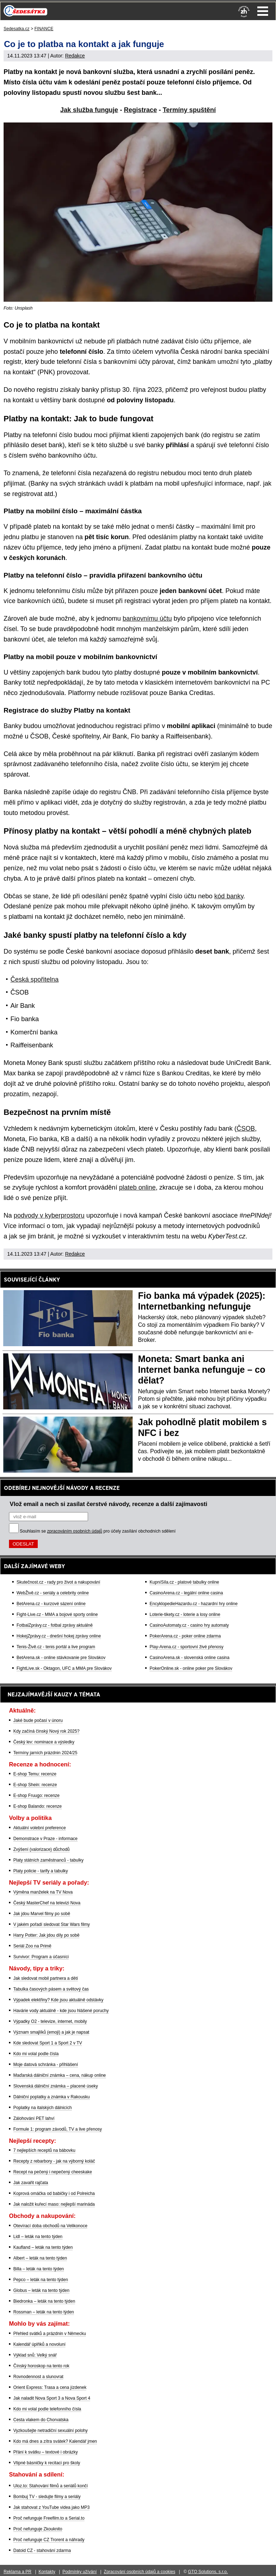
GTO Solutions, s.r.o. (208, 2571)
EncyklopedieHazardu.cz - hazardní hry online (194, 1603)
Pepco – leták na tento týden (40, 2279)
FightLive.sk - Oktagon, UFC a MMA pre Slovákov (64, 1668)
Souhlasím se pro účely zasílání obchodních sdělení (98, 1531)
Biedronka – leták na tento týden (44, 2301)
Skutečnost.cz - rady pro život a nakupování (58, 1582)
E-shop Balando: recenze (37, 1806)
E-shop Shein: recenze (35, 1784)
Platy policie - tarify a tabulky (40, 1870)
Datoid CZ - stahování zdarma (42, 2550)
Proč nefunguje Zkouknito (37, 2528)
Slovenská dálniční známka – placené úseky (55, 2086)
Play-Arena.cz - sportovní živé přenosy (186, 1646)
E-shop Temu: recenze (34, 1773)
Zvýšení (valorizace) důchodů (41, 1849)
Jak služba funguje (89, 109)
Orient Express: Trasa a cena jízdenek (49, 2387)
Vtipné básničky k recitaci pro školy (46, 2462)
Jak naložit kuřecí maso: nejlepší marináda (54, 2204)
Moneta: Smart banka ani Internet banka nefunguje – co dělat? (201, 1369)
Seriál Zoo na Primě (32, 1946)
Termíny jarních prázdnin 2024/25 (45, 1752)
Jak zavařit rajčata (30, 2182)
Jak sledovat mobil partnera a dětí (45, 1978)
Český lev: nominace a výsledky (43, 1742)
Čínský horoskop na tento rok (41, 2365)
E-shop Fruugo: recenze (36, 1795)
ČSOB (245, 1128)
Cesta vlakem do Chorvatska (40, 2419)
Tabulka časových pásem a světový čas (51, 1989)
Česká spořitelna (34, 979)
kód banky (228, 896)
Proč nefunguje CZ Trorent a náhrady (48, 2539)
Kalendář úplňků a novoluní (39, 2344)
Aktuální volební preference (39, 1827)
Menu (262, 11)
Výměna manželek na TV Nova (43, 1892)
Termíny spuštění (189, 109)
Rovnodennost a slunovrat (38, 2376)
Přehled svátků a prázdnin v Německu (49, 2333)
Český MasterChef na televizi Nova (46, 1902)
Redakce (75, 56)
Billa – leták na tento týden (38, 2268)
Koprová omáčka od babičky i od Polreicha (54, 2193)
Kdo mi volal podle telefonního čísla (47, 2408)
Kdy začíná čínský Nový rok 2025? (46, 1731)
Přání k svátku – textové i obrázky (45, 2452)
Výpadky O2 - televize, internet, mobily (50, 2021)
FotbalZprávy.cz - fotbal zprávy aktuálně (55, 1625)
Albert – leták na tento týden (40, 2258)
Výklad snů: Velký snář (35, 2355)
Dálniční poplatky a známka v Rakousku (51, 2096)
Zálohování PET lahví (34, 2118)
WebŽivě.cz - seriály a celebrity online (53, 1592)
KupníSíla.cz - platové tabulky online (184, 1582)
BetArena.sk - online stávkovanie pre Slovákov (61, 1657)
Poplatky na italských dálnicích (42, 2107)
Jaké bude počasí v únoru (38, 1720)
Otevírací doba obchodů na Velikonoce (50, 2225)
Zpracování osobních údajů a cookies (139, 2571)
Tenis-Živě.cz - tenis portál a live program (56, 1646)
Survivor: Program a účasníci (41, 1956)
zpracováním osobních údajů (74, 1531)
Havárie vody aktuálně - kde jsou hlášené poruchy (61, 2010)
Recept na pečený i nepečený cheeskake (52, 2171)
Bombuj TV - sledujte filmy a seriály (46, 2496)
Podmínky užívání (80, 2571)
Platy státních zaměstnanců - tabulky (48, 1860)
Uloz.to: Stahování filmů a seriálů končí (50, 2485)
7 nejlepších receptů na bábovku (44, 2150)
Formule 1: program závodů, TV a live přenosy (57, 2129)
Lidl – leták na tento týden (38, 2236)
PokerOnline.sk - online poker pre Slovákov (191, 1668)
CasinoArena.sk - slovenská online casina (189, 1657)
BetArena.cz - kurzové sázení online (51, 1603)
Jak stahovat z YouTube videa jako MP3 (51, 2507)
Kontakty (46, 2571)
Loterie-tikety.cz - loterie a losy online (185, 1614)
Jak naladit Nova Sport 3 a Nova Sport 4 (51, 2398)
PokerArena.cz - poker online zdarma (185, 1636)
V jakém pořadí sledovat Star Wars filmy (51, 1924)
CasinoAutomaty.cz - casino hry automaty (189, 1625)
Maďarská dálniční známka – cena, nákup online (59, 2075)
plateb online (137, 1187)
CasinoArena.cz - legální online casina (186, 1592)
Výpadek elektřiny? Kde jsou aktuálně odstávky (58, 1999)
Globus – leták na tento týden (41, 2290)
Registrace (140, 109)
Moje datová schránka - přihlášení (45, 2064)
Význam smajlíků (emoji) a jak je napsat (51, 2032)
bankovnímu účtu (147, 618)
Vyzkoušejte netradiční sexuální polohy (50, 2430)
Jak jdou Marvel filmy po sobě (41, 1913)
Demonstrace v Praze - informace (45, 1838)
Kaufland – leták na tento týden (43, 2247)
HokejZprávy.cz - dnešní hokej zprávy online (59, 1636)
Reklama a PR (17, 2571)
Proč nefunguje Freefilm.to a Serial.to (48, 2518)
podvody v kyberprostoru (49, 1215)
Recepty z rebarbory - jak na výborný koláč (54, 2161)
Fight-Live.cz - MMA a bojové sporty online (57, 1614)
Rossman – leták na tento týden (43, 2312)
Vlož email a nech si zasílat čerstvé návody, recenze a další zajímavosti (108, 1504)
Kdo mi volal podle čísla (36, 2053)
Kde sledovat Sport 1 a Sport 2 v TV (47, 2042)
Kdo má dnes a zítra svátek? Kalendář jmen (55, 2441)
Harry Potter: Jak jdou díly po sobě (46, 1935)
